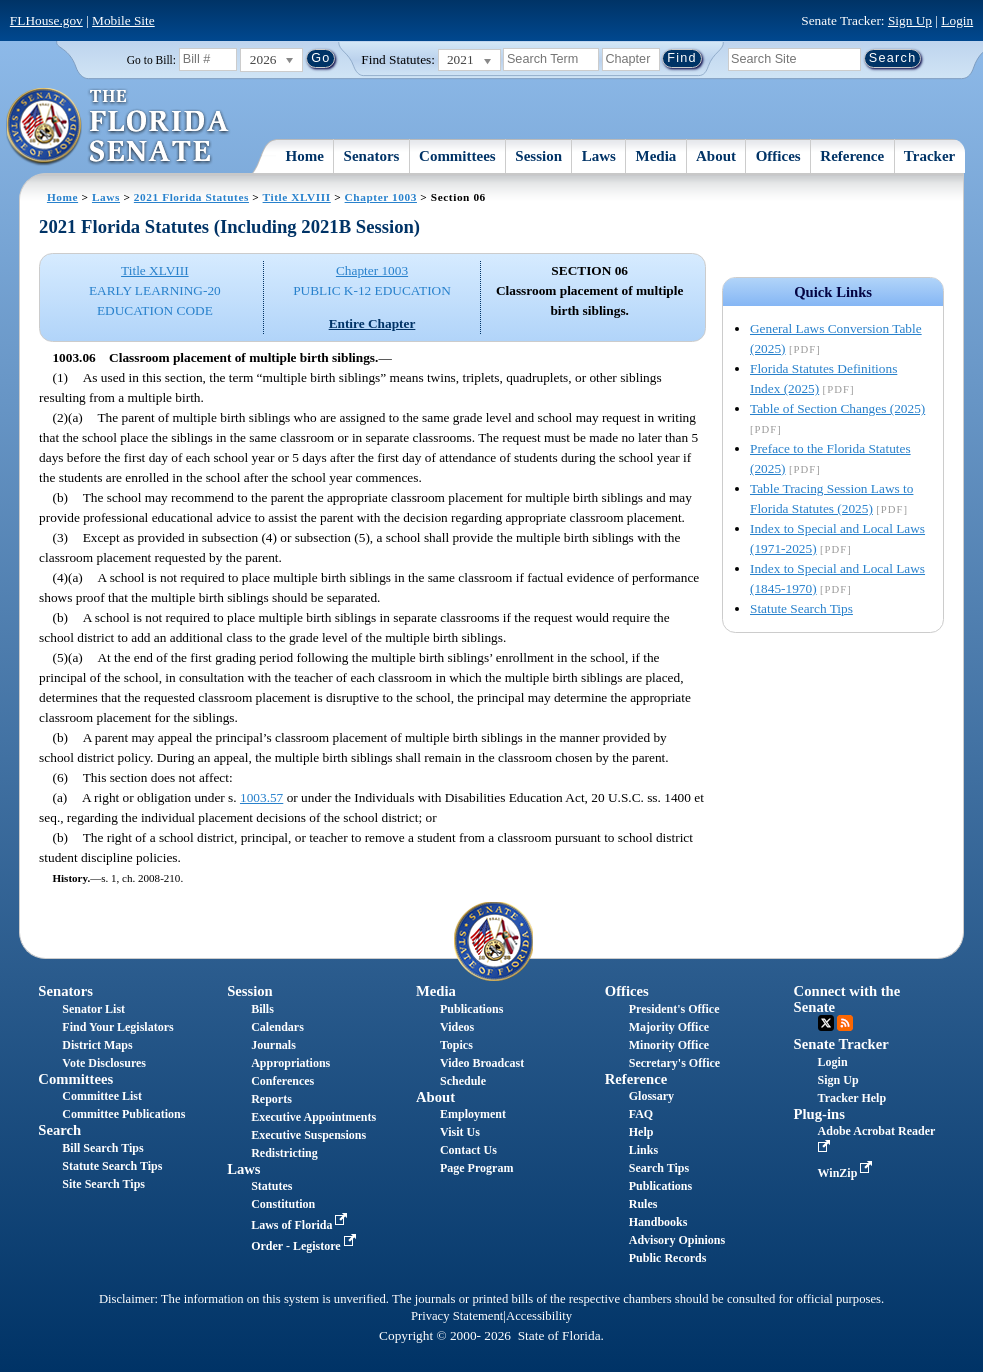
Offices (778, 156)
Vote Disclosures (104, 1063)
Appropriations (290, 1063)
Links (643, 1150)
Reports (271, 1099)
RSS (845, 1023)
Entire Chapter (372, 323)
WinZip (847, 1173)
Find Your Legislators (117, 1027)
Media (656, 156)
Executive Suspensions (308, 1135)
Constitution (283, 1204)
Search (59, 1130)
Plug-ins (819, 1114)
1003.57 (261, 797)
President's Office (674, 1009)
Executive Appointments (313, 1117)
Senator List (93, 1009)
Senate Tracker (841, 1044)
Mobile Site (123, 20)
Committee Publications (123, 1114)
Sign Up (910, 20)
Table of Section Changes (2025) (837, 408)
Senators (372, 156)
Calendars (277, 1027)
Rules (643, 1204)
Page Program (476, 1168)
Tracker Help (852, 1098)
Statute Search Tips (801, 608)
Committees (457, 156)
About (716, 156)
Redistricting (284, 1153)
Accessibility (539, 1316)
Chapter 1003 (381, 197)
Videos (457, 1027)
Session (538, 156)
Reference (852, 156)
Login (957, 20)
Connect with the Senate (847, 998)
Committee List (102, 1096)
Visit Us (460, 1132)
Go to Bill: (151, 60)
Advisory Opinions (677, 1240)
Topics (456, 1045)
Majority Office (669, 1027)
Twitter (826, 1023)
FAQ (641, 1114)
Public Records (668, 1258)
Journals (273, 1045)
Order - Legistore (305, 1246)
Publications (471, 1009)
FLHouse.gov (46, 20)
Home (305, 156)
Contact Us (468, 1150)
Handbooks (658, 1222)
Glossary (651, 1096)
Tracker (929, 156)
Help (641, 1132)
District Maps (97, 1045)
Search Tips (659, 1168)
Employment (473, 1114)
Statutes (271, 1186)
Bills (262, 1009)
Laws (599, 156)
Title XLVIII (297, 197)
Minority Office (669, 1045)
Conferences (282, 1081)
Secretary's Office (674, 1063)
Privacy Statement (457, 1316)
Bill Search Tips (102, 1148)
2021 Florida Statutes (191, 197)
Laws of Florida (301, 1225)
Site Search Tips (103, 1184)
